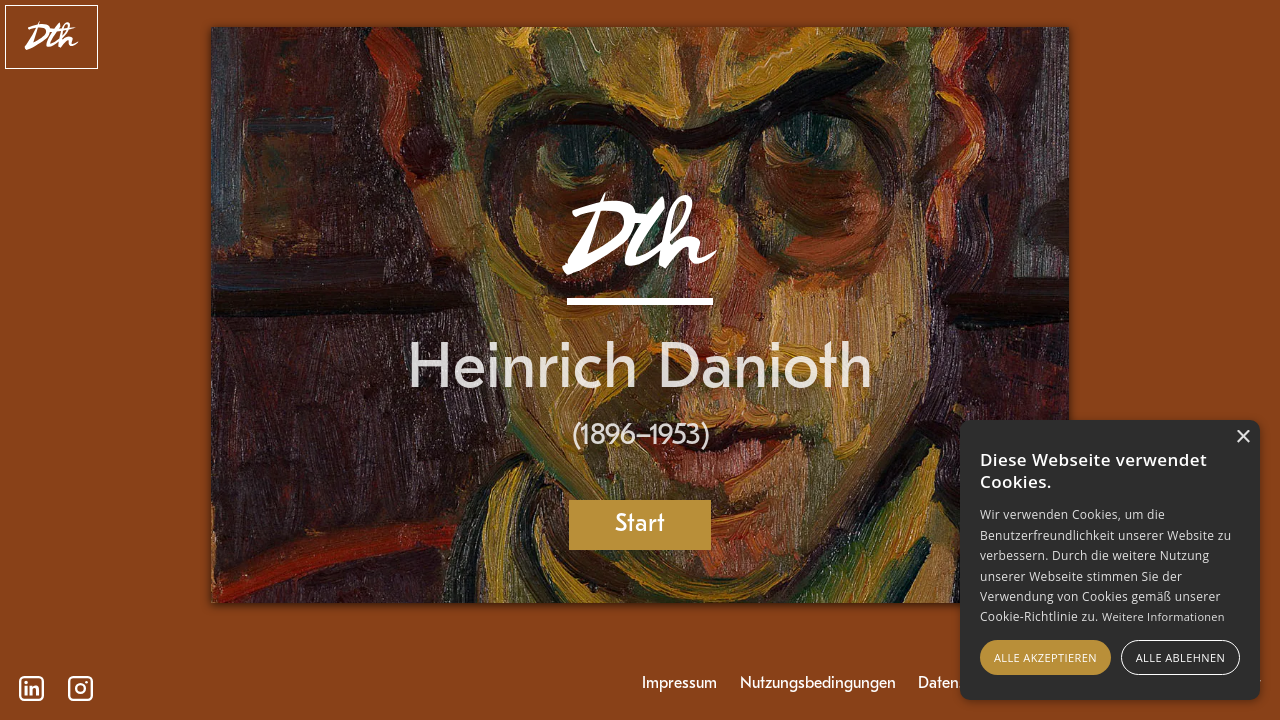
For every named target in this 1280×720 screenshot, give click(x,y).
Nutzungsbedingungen (818, 684)
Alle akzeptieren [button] (1045, 657)
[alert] (1110, 560)
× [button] (1242, 437)
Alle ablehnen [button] (1180, 657)
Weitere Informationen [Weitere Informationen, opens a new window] (1163, 616)
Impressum (679, 684)
